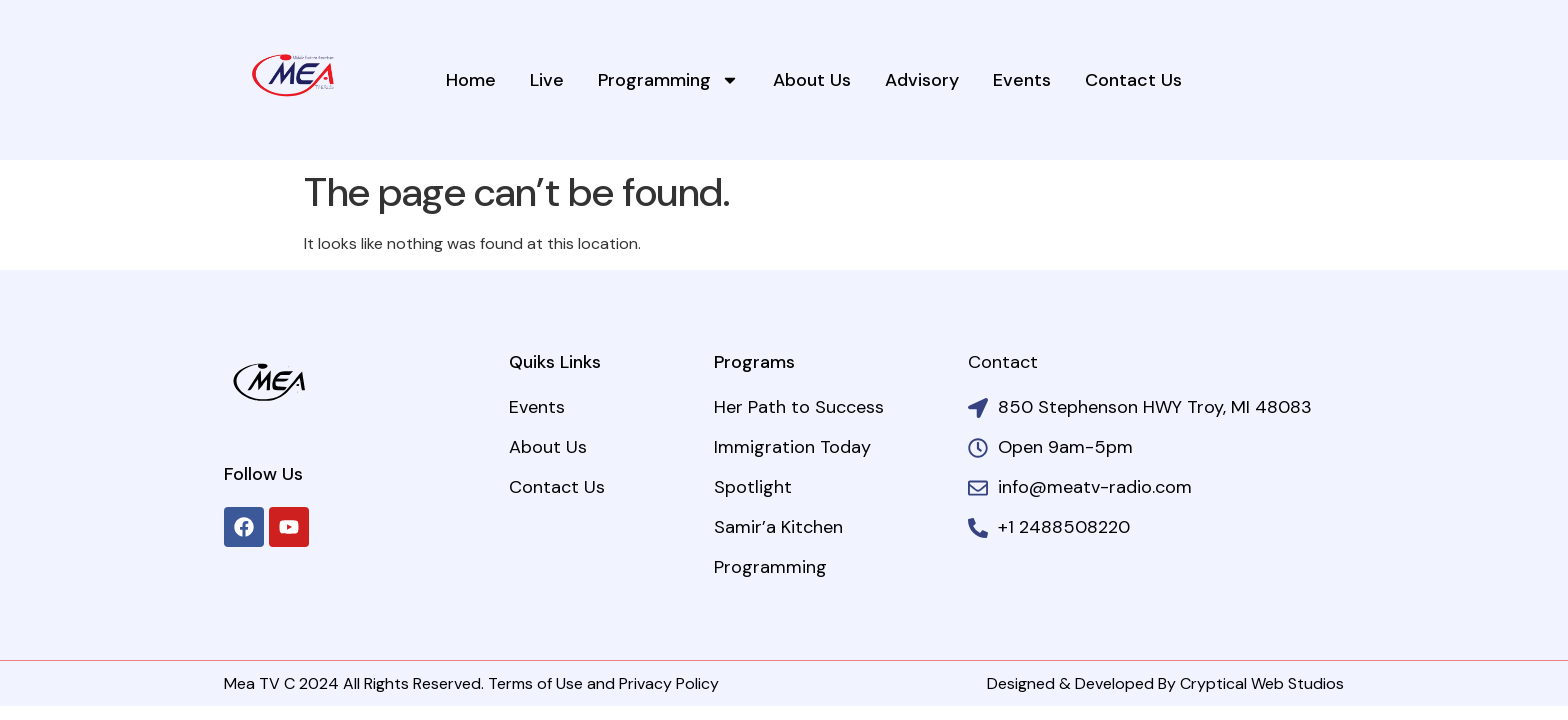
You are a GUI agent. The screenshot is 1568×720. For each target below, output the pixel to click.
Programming (668, 80)
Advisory (922, 80)
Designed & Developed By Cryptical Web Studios (1165, 683)
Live (547, 80)
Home (471, 80)
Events (1022, 80)
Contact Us (1133, 80)
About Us (812, 80)
